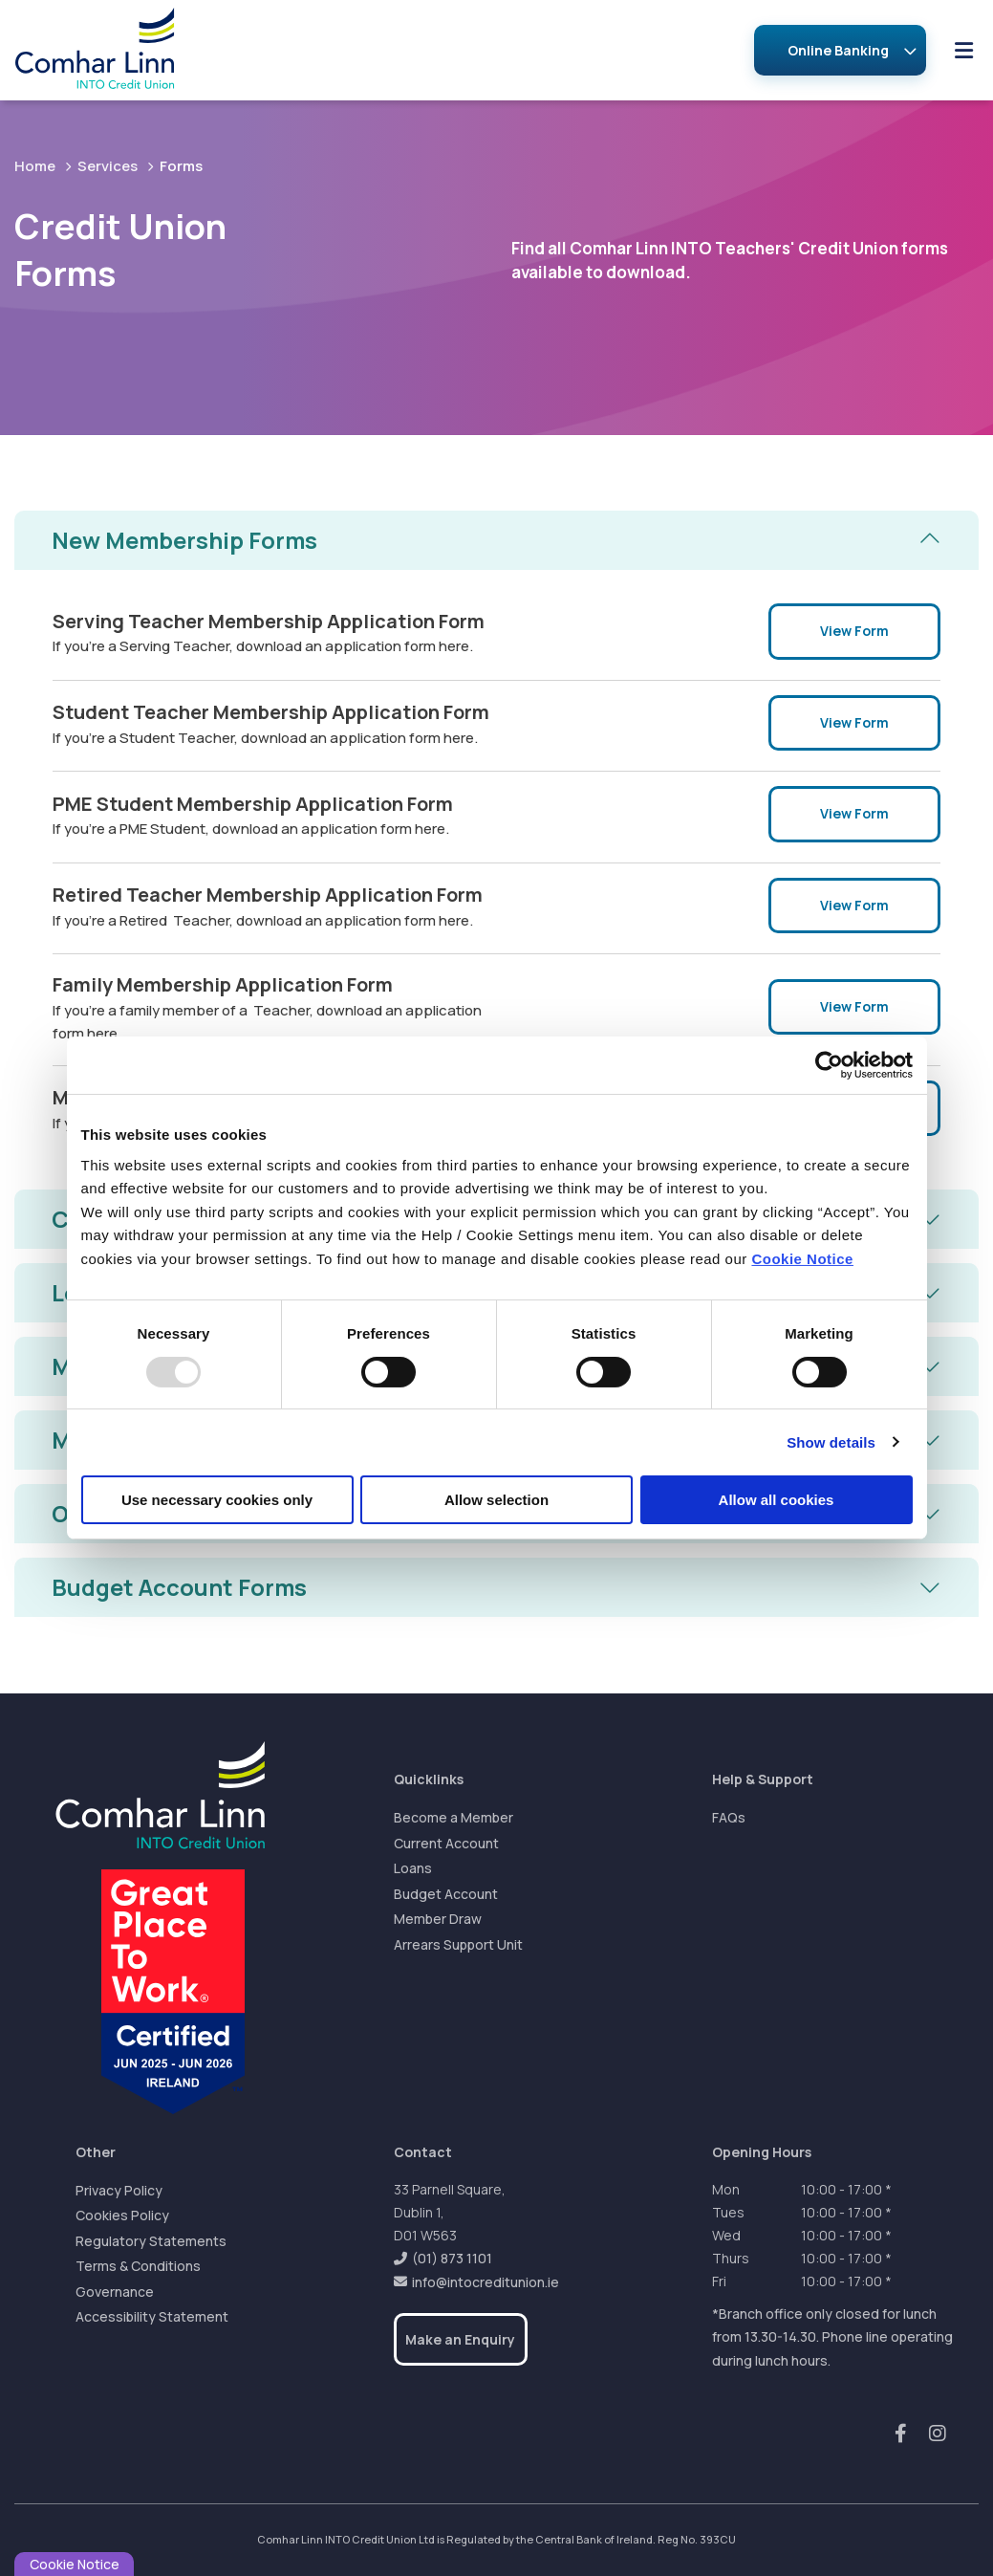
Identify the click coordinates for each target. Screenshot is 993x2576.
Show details (831, 1442)
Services (107, 166)
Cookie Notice (802, 1259)
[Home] (80, 50)
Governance (115, 2291)
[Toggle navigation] (963, 50)
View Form (854, 631)
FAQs (728, 1818)
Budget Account (446, 1894)
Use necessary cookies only (217, 1500)
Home (34, 166)
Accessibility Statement (152, 2317)
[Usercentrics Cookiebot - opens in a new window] (829, 1065)
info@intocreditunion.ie (485, 2282)
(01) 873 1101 (452, 2258)
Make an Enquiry (460, 2339)
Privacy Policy (119, 2190)
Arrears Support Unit (458, 1944)
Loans (413, 1869)
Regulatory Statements (151, 2241)
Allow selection (496, 1500)
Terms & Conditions (138, 2267)
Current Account (446, 1843)
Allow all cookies (776, 1500)
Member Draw (438, 1919)
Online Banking (838, 50)
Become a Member (453, 1818)
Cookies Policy (122, 2216)
